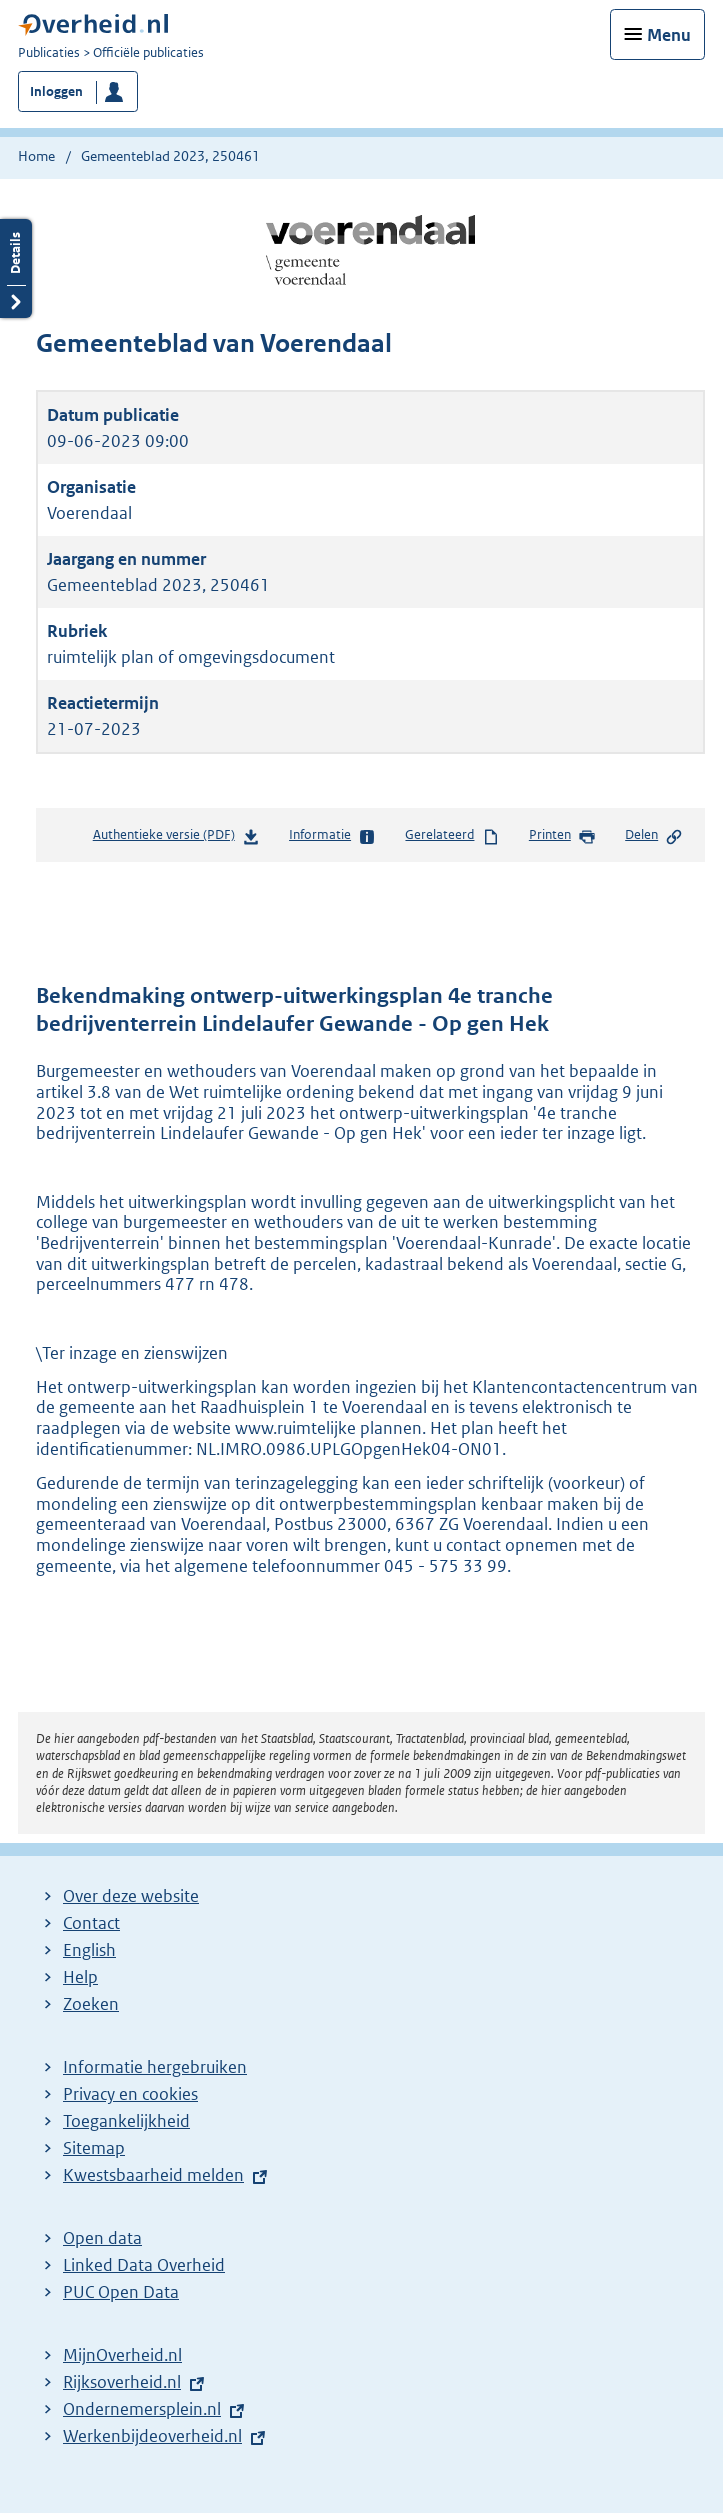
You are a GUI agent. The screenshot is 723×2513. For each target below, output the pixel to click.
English (89, 1950)
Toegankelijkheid (126, 2121)
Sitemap (94, 2148)
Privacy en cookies (130, 2094)
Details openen (16, 268)
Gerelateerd (452, 836)
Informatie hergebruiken (155, 2067)
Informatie (332, 836)
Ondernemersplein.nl (142, 2409)
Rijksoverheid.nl (122, 2382)
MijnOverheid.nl (122, 2355)
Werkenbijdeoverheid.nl (152, 2436)
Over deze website (131, 1896)
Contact (91, 1923)
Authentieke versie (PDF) (176, 838)
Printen (562, 836)
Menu (669, 35)
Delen (654, 836)
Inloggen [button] (56, 91)
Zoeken (91, 2004)
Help (80, 1977)
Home (36, 156)
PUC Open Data (121, 2292)
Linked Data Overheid (144, 2265)
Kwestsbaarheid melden (153, 2175)
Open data (102, 2238)
